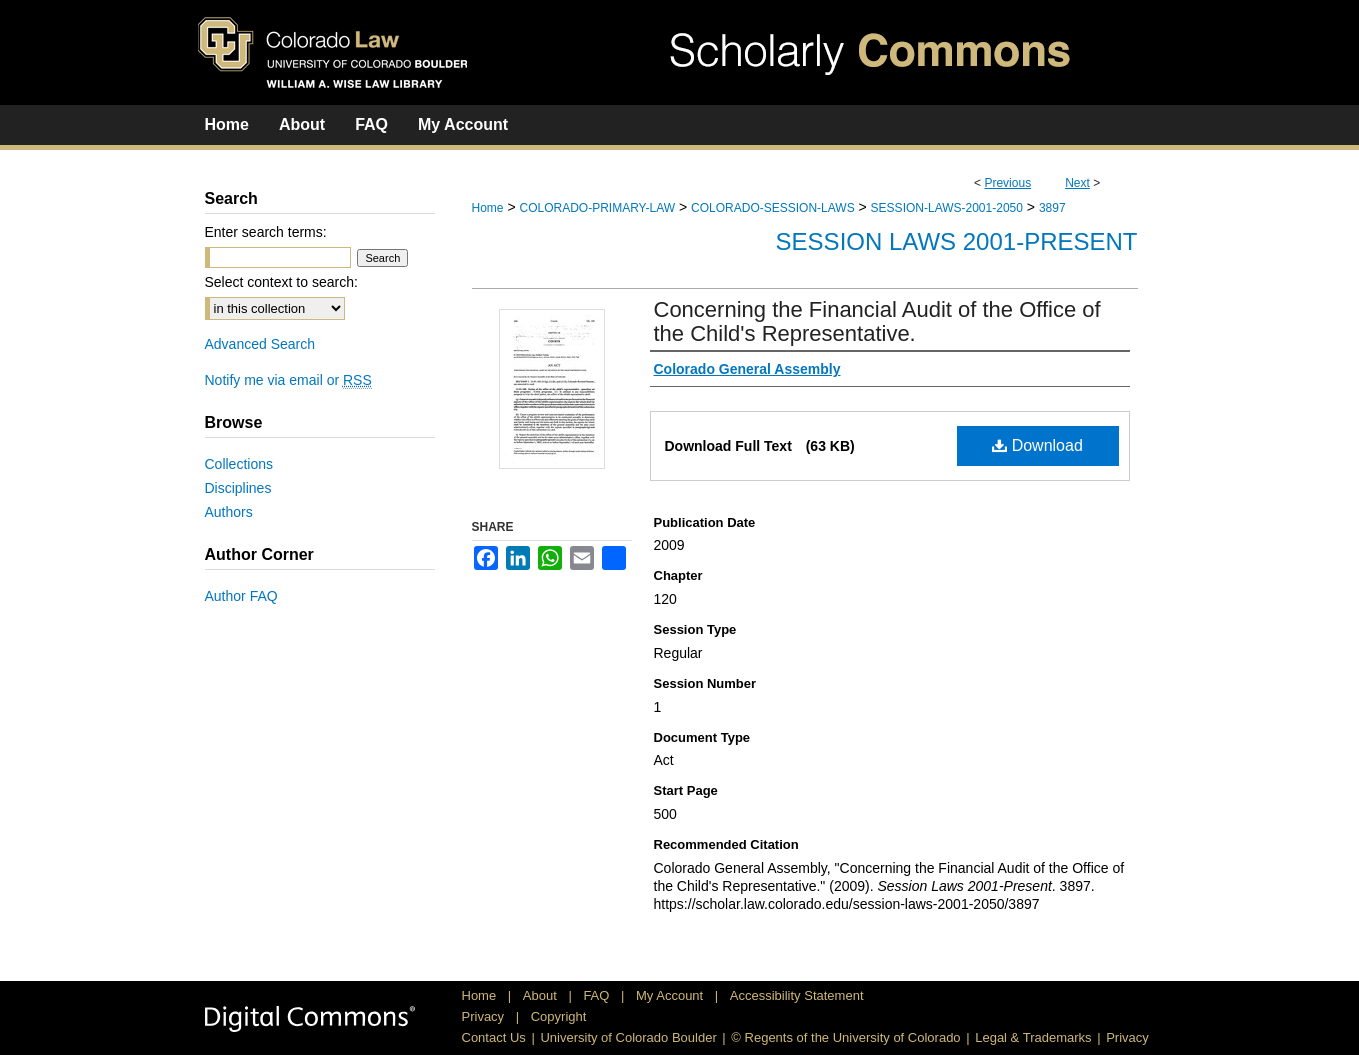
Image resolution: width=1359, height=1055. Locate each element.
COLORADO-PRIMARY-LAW (597, 208)
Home (488, 208)
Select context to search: (281, 282)
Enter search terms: (266, 232)
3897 (1052, 208)
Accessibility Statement (797, 995)
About (542, 995)
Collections (239, 464)
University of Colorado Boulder (628, 1037)
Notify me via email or (288, 380)
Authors (229, 512)
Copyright (559, 1016)
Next (1077, 183)
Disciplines (238, 488)
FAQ (598, 995)
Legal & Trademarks (1033, 1037)
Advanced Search (260, 344)
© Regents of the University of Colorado (845, 1037)
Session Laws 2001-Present (957, 241)
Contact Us (494, 1037)
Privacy (485, 1016)
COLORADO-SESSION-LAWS (773, 208)
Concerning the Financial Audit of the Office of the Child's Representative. (877, 321)
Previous (1007, 183)
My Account (671, 995)
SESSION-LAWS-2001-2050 (947, 208)
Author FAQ (241, 596)
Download (1037, 445)
